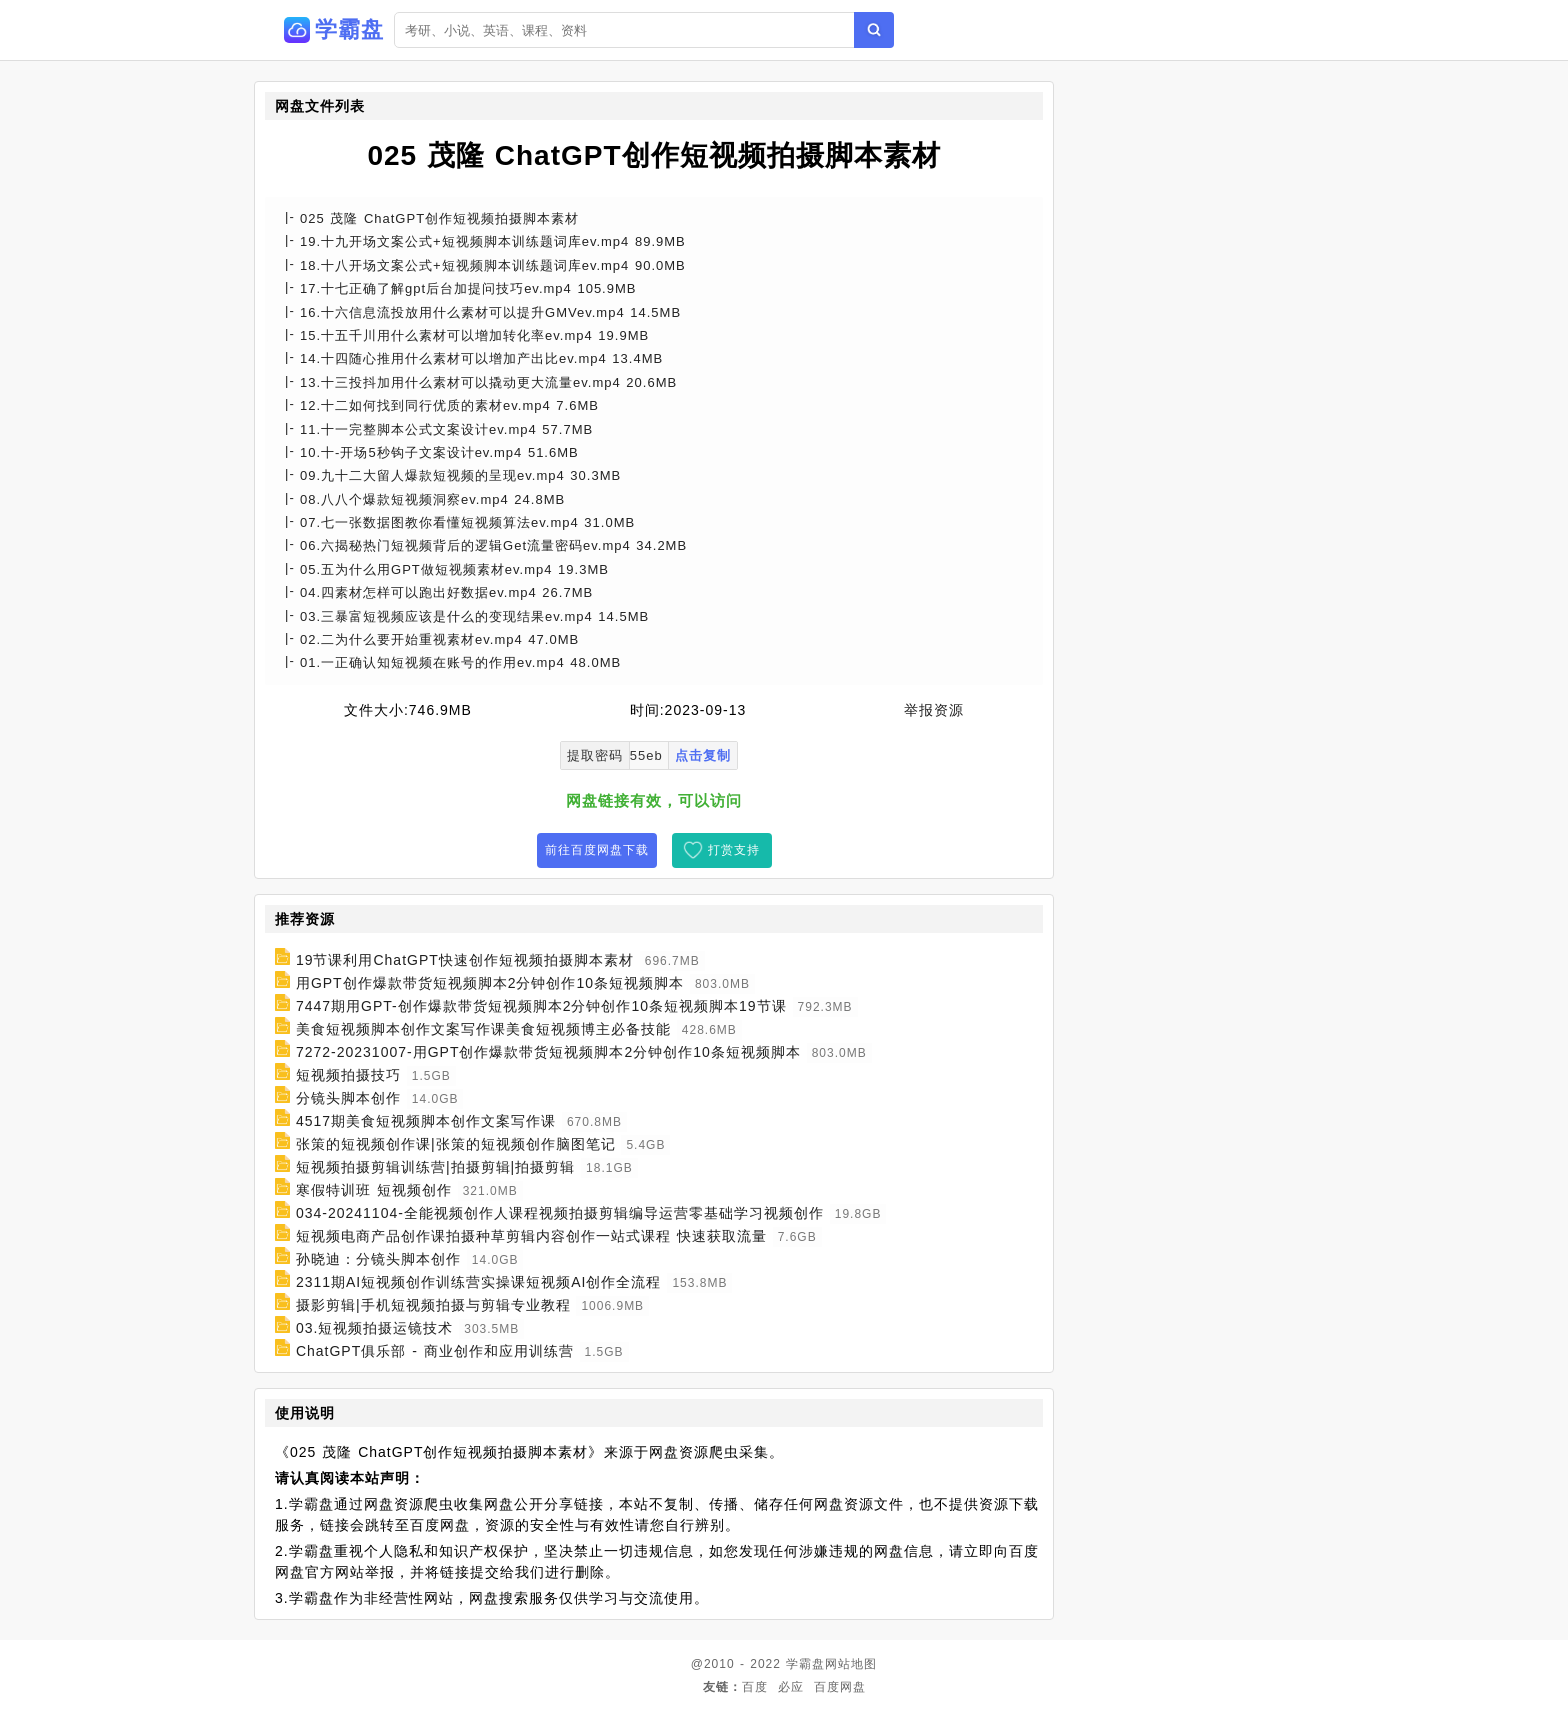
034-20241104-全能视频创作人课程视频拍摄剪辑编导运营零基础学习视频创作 (560, 1213)
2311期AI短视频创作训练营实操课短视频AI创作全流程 (479, 1282)
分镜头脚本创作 (348, 1098)
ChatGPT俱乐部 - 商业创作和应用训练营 (435, 1351)
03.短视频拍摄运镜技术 (374, 1328)
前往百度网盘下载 (597, 850)
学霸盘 (805, 1664)
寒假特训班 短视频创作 (374, 1190)
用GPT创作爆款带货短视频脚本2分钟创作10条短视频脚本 (490, 983)
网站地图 (851, 1664)
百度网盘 (840, 1687)
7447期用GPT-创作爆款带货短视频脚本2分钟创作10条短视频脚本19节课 (541, 1006)
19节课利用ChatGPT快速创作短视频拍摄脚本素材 (465, 960)
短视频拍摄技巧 (348, 1075)
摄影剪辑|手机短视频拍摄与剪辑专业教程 (433, 1305)
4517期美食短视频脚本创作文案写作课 (426, 1121)
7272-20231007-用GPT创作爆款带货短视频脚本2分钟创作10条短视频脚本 (548, 1052)
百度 (755, 1687)
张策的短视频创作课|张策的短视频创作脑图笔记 (456, 1144)
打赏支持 (734, 850)
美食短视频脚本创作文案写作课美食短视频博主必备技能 (483, 1029)
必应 (791, 1687)
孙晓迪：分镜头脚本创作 (378, 1259)
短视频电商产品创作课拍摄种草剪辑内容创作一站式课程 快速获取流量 (531, 1236)
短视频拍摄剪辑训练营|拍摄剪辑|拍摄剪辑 (435, 1167)
